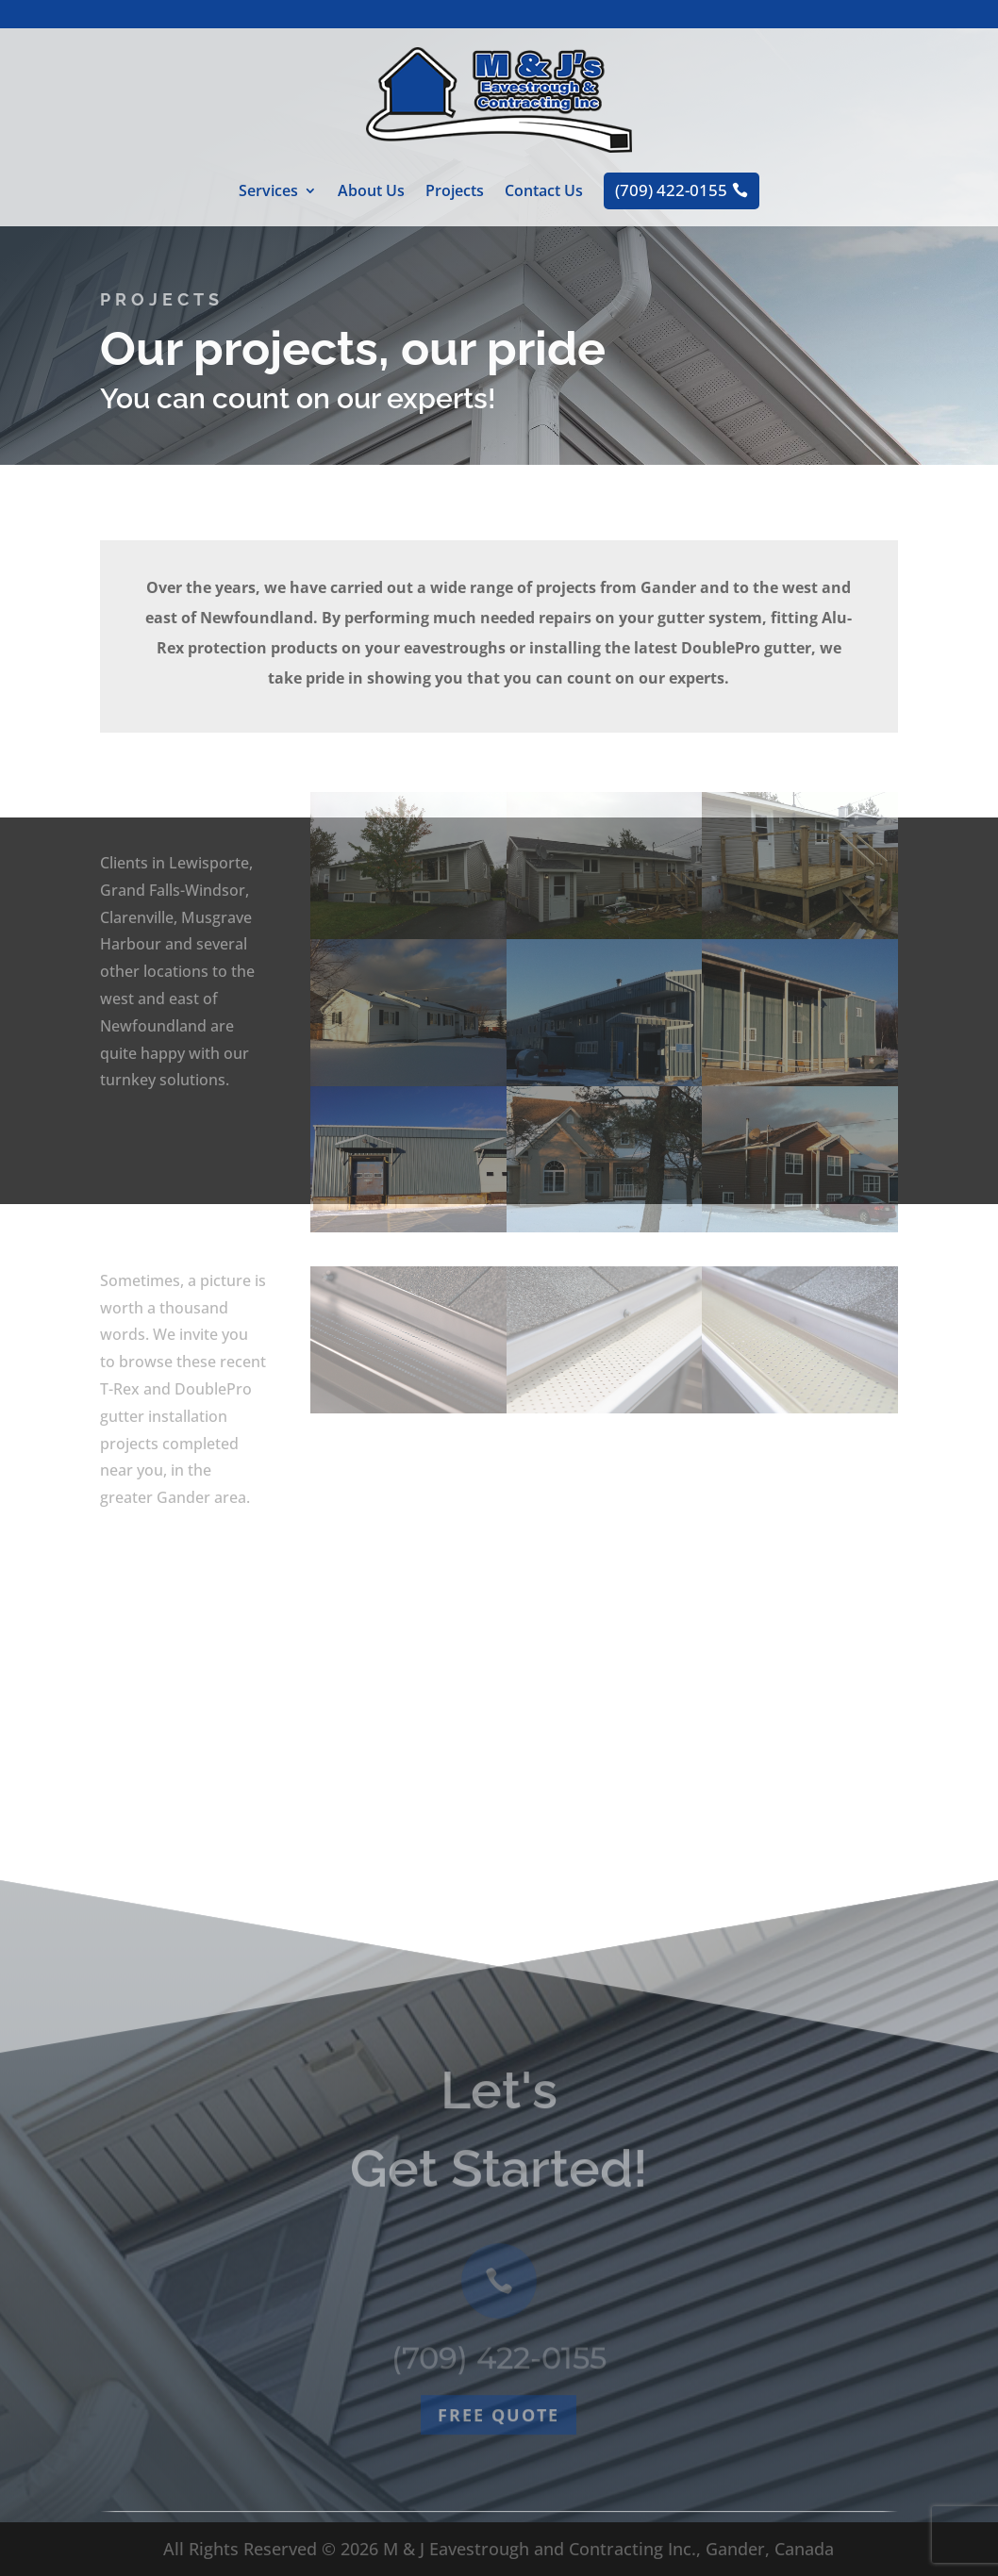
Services (268, 192)
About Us (371, 192)
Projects (454, 192)
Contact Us (544, 192)
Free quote (498, 2480)
